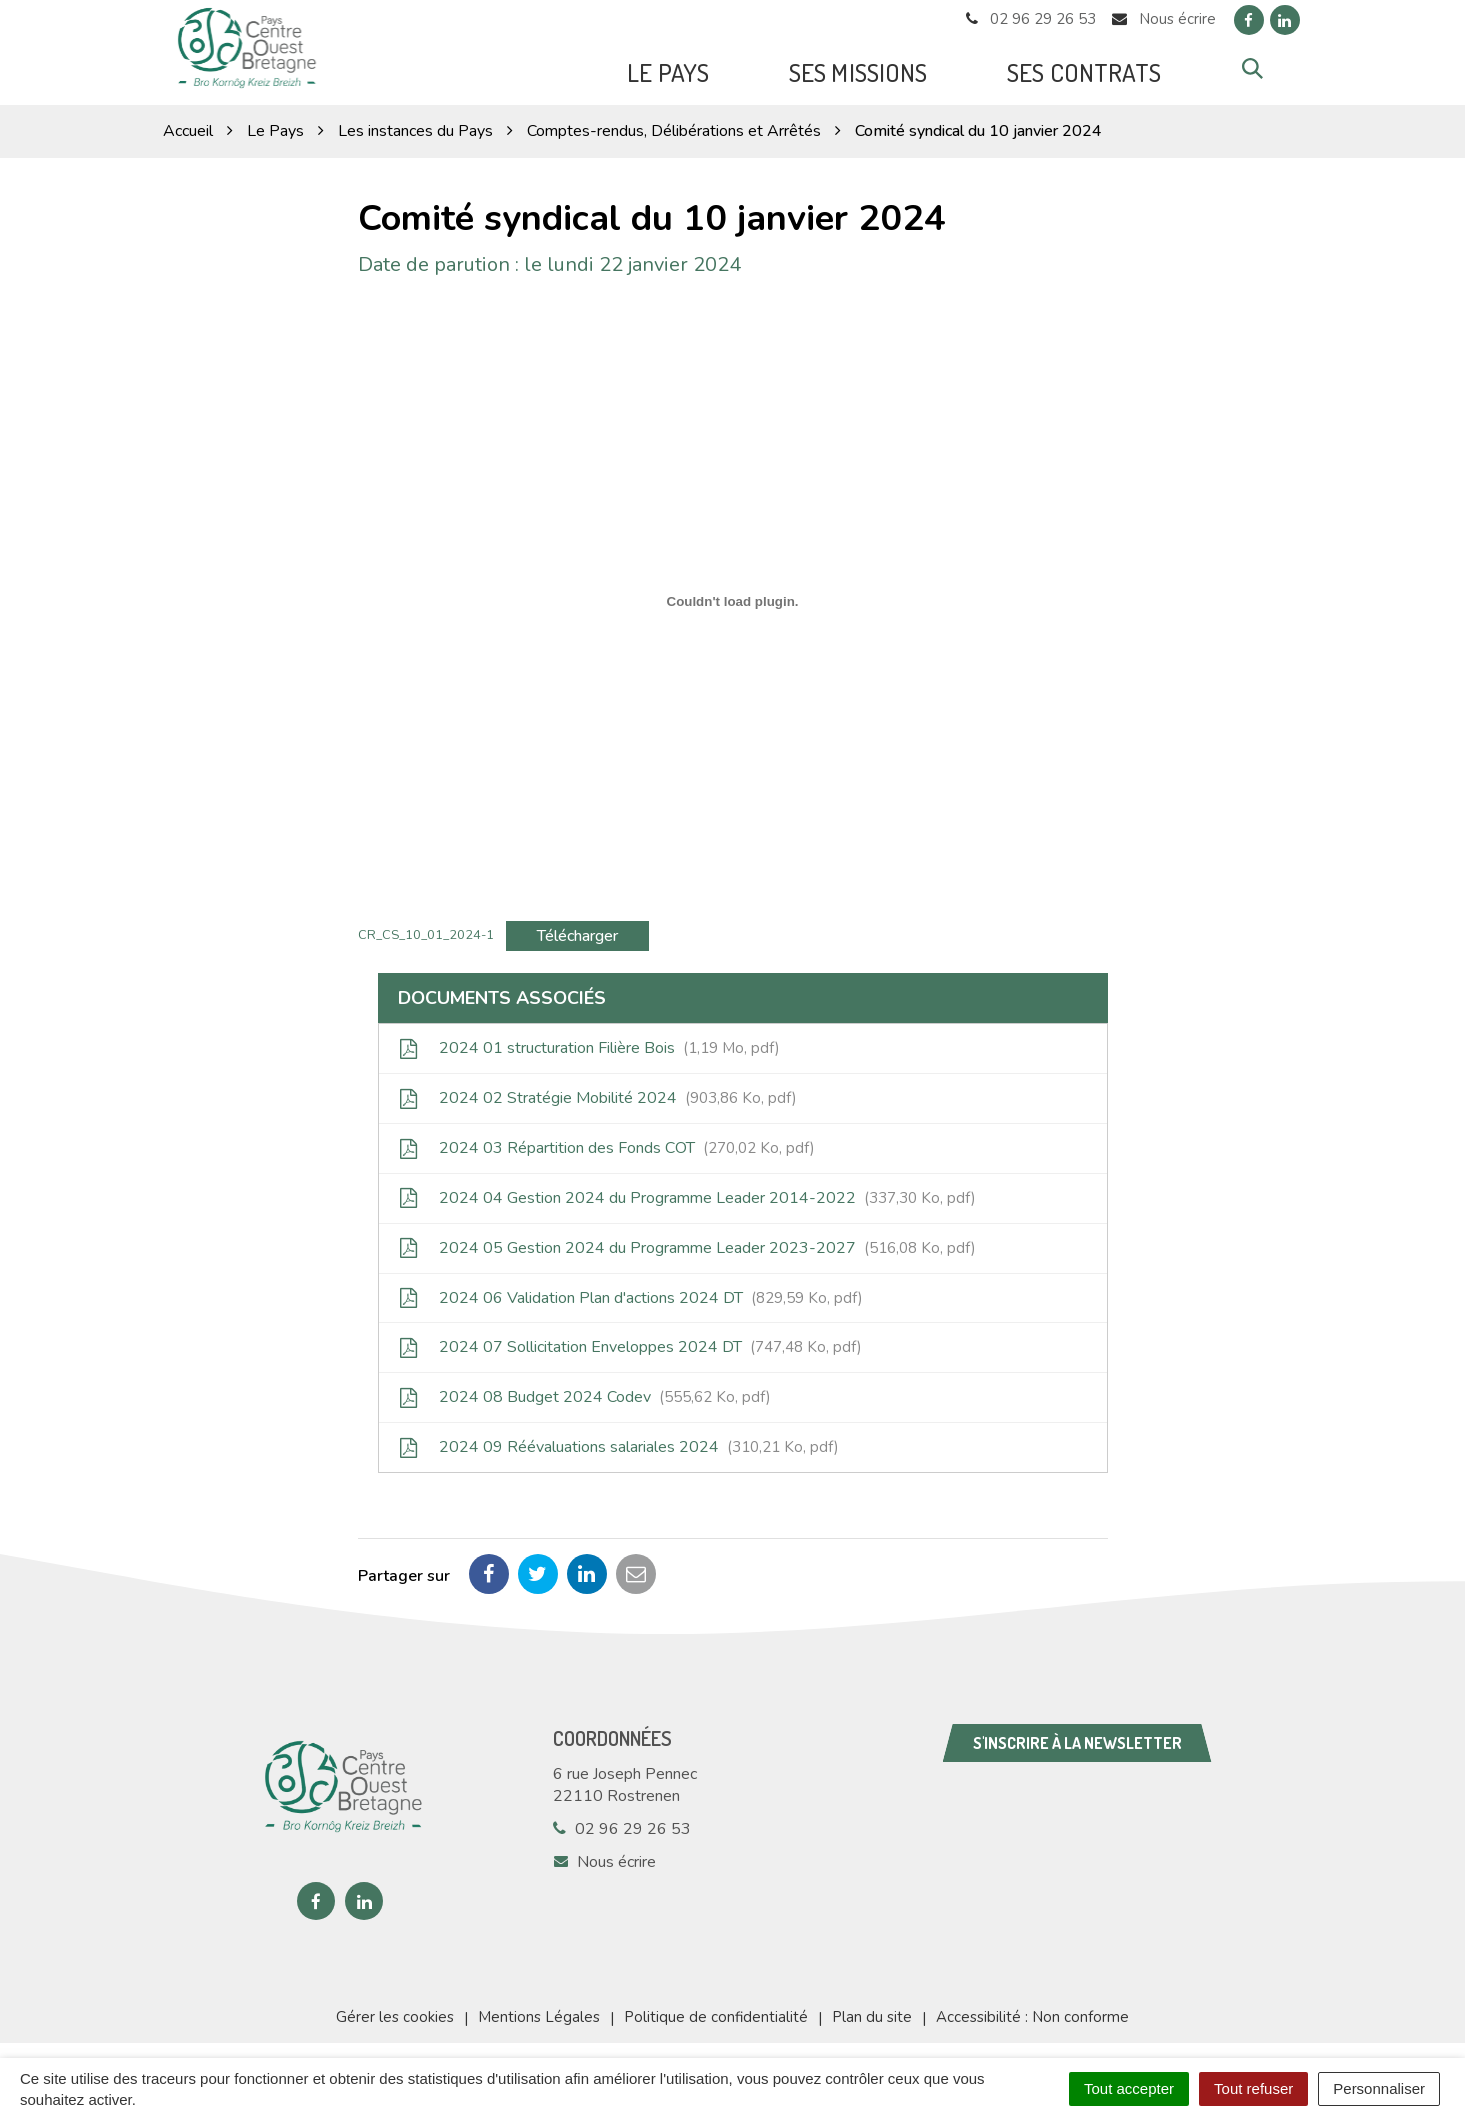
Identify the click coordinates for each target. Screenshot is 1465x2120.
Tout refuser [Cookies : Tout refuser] (1253, 2088)
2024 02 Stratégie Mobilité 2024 (598, 1093)
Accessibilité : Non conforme (1032, 2012)
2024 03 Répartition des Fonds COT (607, 1143)
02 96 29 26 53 (622, 1824)
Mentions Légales (539, 2012)
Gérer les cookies (395, 2012)
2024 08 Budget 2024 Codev (585, 1392)
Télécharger (577, 930)
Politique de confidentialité (716, 2012)
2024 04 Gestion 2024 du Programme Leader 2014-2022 (687, 1193)
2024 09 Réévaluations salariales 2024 (619, 1442)
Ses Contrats (1084, 70)
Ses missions (858, 70)
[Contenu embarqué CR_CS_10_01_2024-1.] (733, 596)
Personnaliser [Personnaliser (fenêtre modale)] (1379, 2088)
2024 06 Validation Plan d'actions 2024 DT (631, 1292)
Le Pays (668, 70)
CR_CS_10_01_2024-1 (426, 929)
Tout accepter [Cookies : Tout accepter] (1129, 2088)
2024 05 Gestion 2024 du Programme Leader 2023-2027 (687, 1242)
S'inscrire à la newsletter (1077, 1738)
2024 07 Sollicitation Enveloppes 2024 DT (630, 1342)
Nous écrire (604, 1857)
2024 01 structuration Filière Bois (589, 1043)
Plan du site (872, 2012)
